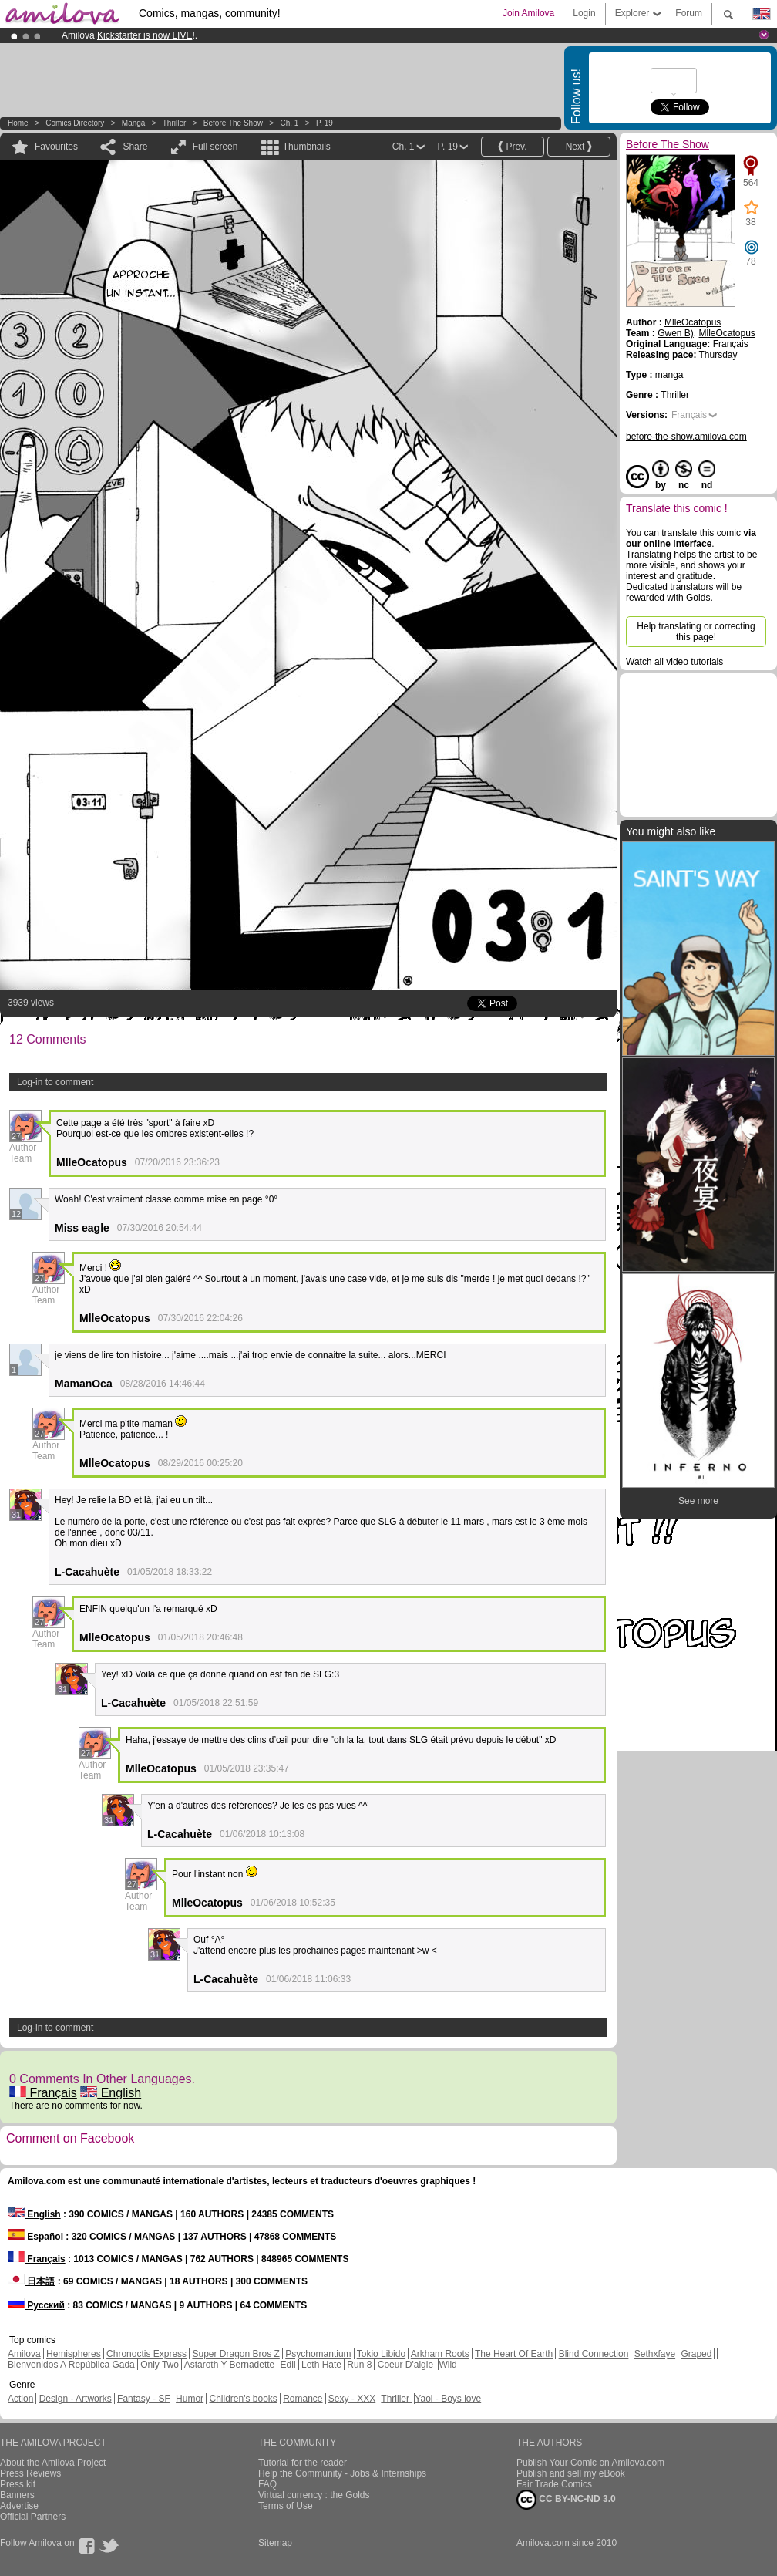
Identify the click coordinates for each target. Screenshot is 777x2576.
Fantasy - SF (143, 2398)
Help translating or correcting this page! (696, 631)
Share (135, 146)
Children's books (243, 2398)
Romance (302, 2398)
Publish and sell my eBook (570, 2473)
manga (134, 123)
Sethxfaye (654, 2353)
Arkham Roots (440, 2353)
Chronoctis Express (146, 2353)
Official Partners (33, 2516)
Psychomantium (318, 2353)
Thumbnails (307, 146)
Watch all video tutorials (674, 661)
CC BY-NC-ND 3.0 (566, 2500)
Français (43, 2092)
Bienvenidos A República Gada (71, 2364)
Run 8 (359, 2364)
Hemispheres (73, 2353)
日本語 (31, 2281)
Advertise (19, 2505)
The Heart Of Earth (514, 2353)
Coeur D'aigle (407, 2364)
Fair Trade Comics (554, 2484)
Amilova (24, 2353)
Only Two (159, 2364)
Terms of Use (285, 2505)
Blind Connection (594, 2353)
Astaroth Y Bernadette (229, 2364)
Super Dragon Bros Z (235, 2353)
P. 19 (324, 123)
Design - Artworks (75, 2398)
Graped (696, 2353)
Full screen (215, 146)
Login (584, 13)
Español (35, 2236)
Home (18, 123)
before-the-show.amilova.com (686, 436)
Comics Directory (74, 123)
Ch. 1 (289, 123)
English (110, 2092)
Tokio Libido (381, 2353)
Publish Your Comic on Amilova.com (590, 2462)
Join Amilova (528, 13)
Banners (17, 2495)
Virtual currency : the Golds (314, 2495)
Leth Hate (321, 2364)
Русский (36, 2305)
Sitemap (275, 2542)
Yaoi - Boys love (448, 2398)
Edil (288, 2364)
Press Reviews (30, 2473)
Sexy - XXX (351, 2398)
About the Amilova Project (53, 2462)
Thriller (175, 123)
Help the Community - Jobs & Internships (342, 2473)
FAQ (267, 2484)
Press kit (17, 2484)
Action (20, 2398)
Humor (190, 2398)
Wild (447, 2364)
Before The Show (233, 123)
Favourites (56, 146)
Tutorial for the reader (302, 2462)
